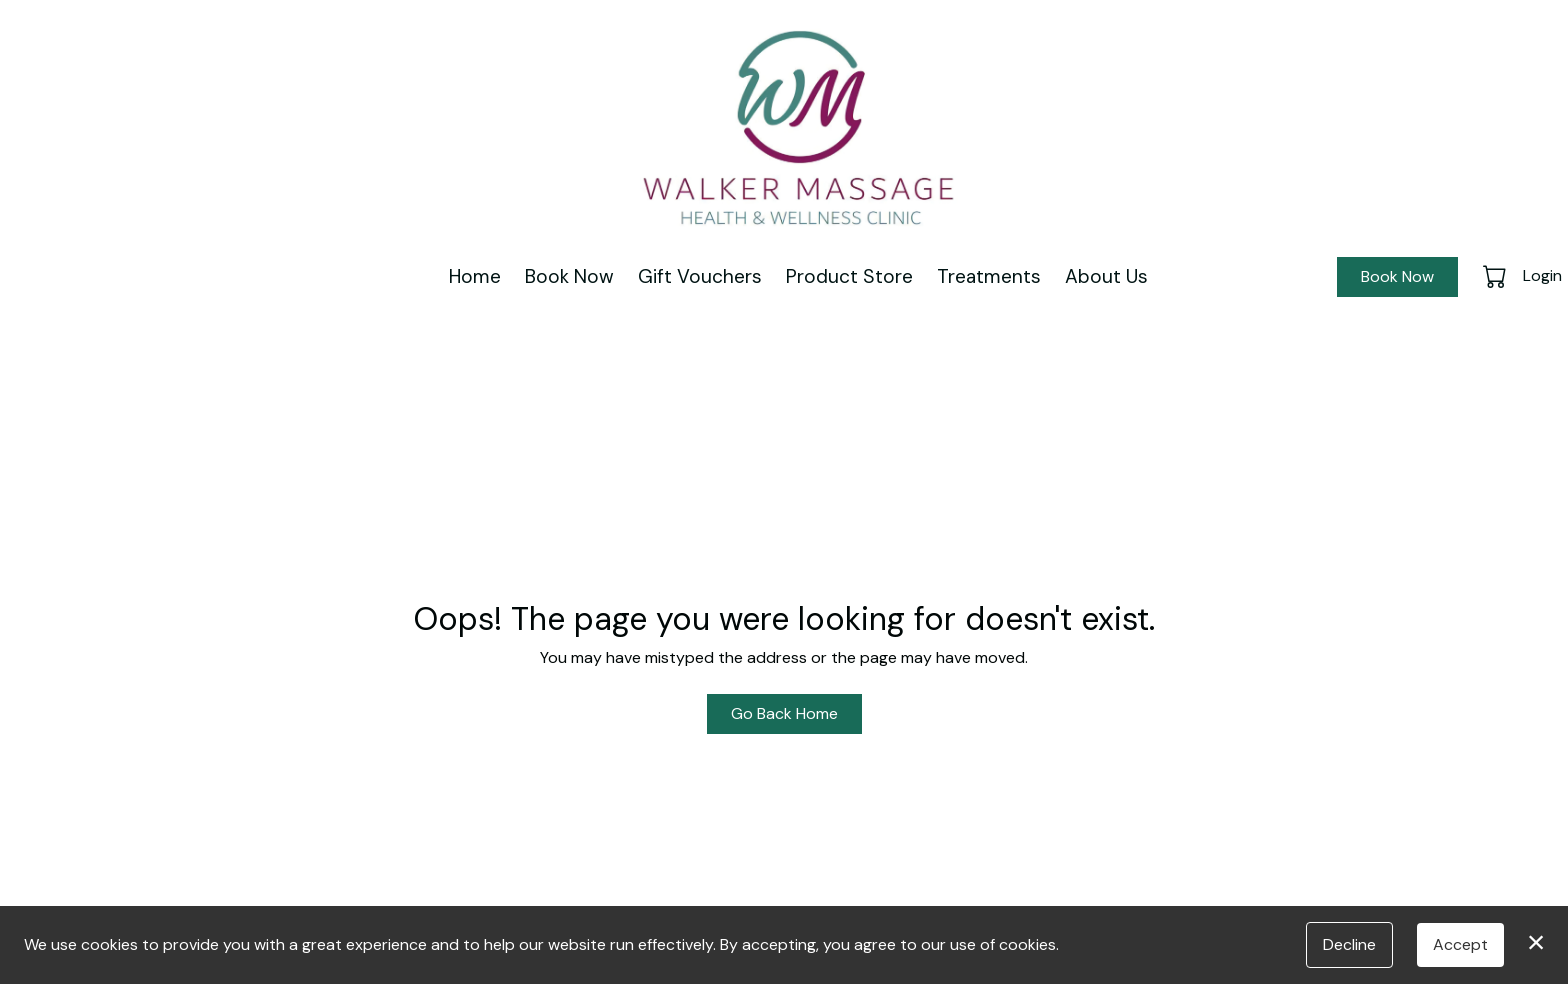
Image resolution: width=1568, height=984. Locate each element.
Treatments (989, 276)
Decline (1349, 944)
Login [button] (1542, 275)
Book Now (569, 276)
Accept (1460, 944)
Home (475, 276)
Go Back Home (784, 713)
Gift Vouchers (700, 276)
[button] (1496, 276)
